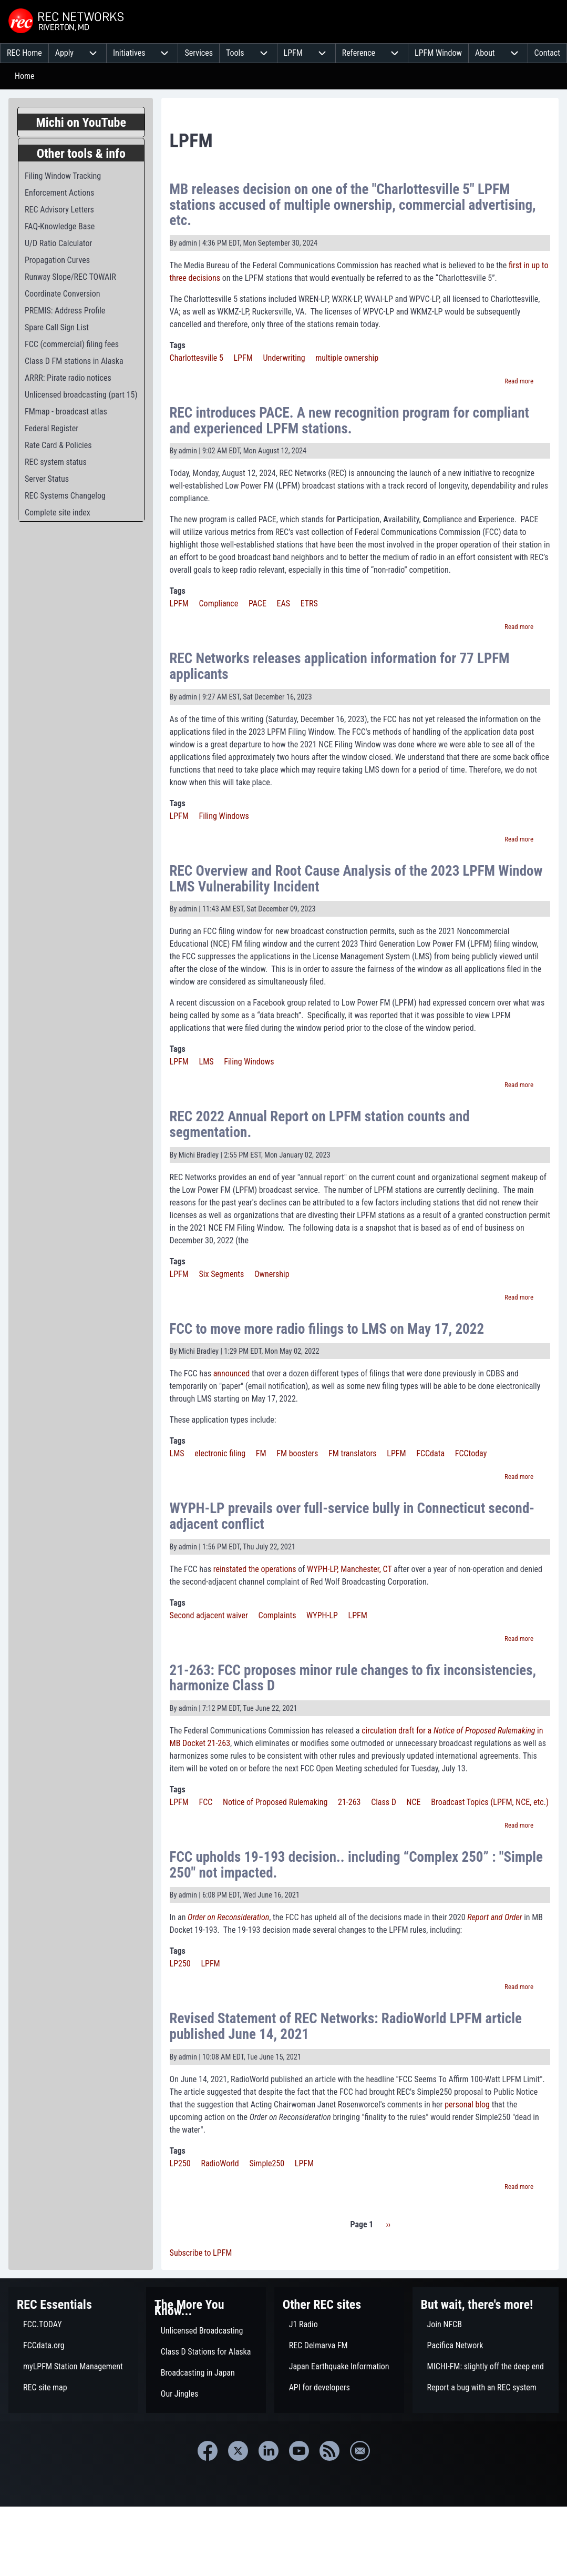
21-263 (349, 1802)
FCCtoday (471, 1453)
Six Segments (221, 1274)
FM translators (352, 1453)
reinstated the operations (254, 1569)
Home (25, 76)
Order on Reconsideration (228, 1917)
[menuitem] (24, 53)
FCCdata (430, 1453)
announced (231, 1373)
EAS (283, 603)
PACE (257, 603)
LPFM (243, 358)
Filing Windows (224, 816)
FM (261, 1453)
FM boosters (297, 1453)
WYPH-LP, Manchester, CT (349, 1569)
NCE (414, 1802)
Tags (177, 345)
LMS (206, 1062)
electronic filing (219, 1453)
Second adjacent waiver (209, 1615)
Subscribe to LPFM (201, 2253)
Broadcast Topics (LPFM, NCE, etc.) (490, 1802)
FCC (206, 1802)
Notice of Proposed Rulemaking (275, 1802)
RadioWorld (220, 2163)
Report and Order (494, 1917)
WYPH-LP (322, 1615)
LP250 (180, 1964)
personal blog (467, 2105)
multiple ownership (346, 358)
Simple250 (266, 2163)
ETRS (309, 603)
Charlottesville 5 (196, 358)
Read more (518, 381)
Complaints (277, 1615)
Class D (383, 1802)
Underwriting (284, 358)
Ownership (272, 1274)
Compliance (219, 603)
